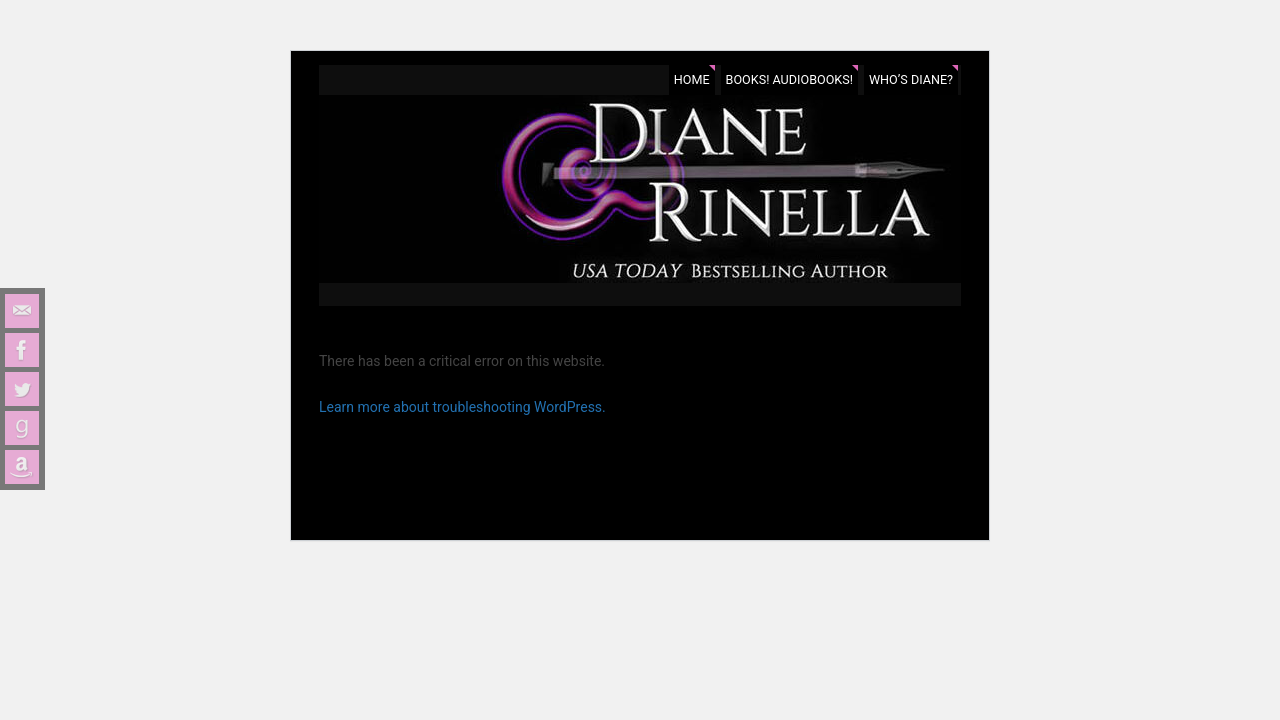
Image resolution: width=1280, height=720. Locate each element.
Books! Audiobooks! (789, 79)
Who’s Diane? (911, 79)
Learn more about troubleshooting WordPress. (462, 407)
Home (692, 79)
